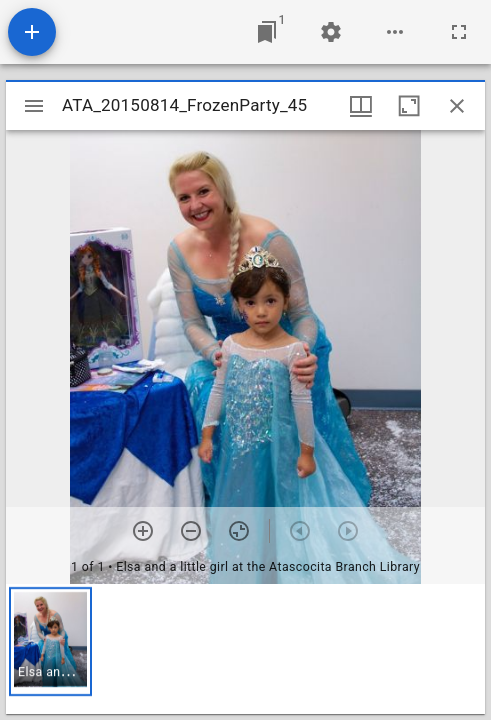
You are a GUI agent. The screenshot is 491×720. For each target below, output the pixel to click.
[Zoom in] (143, 531)
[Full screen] (459, 32)
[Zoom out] (191, 531)
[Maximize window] (409, 106)
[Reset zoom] (239, 531)
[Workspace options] (395, 32)
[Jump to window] (267, 32)
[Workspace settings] (331, 32)
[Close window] (457, 106)
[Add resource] (32, 32)
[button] (50, 641)
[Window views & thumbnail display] (361, 106)
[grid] (245, 649)
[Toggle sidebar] (34, 106)
